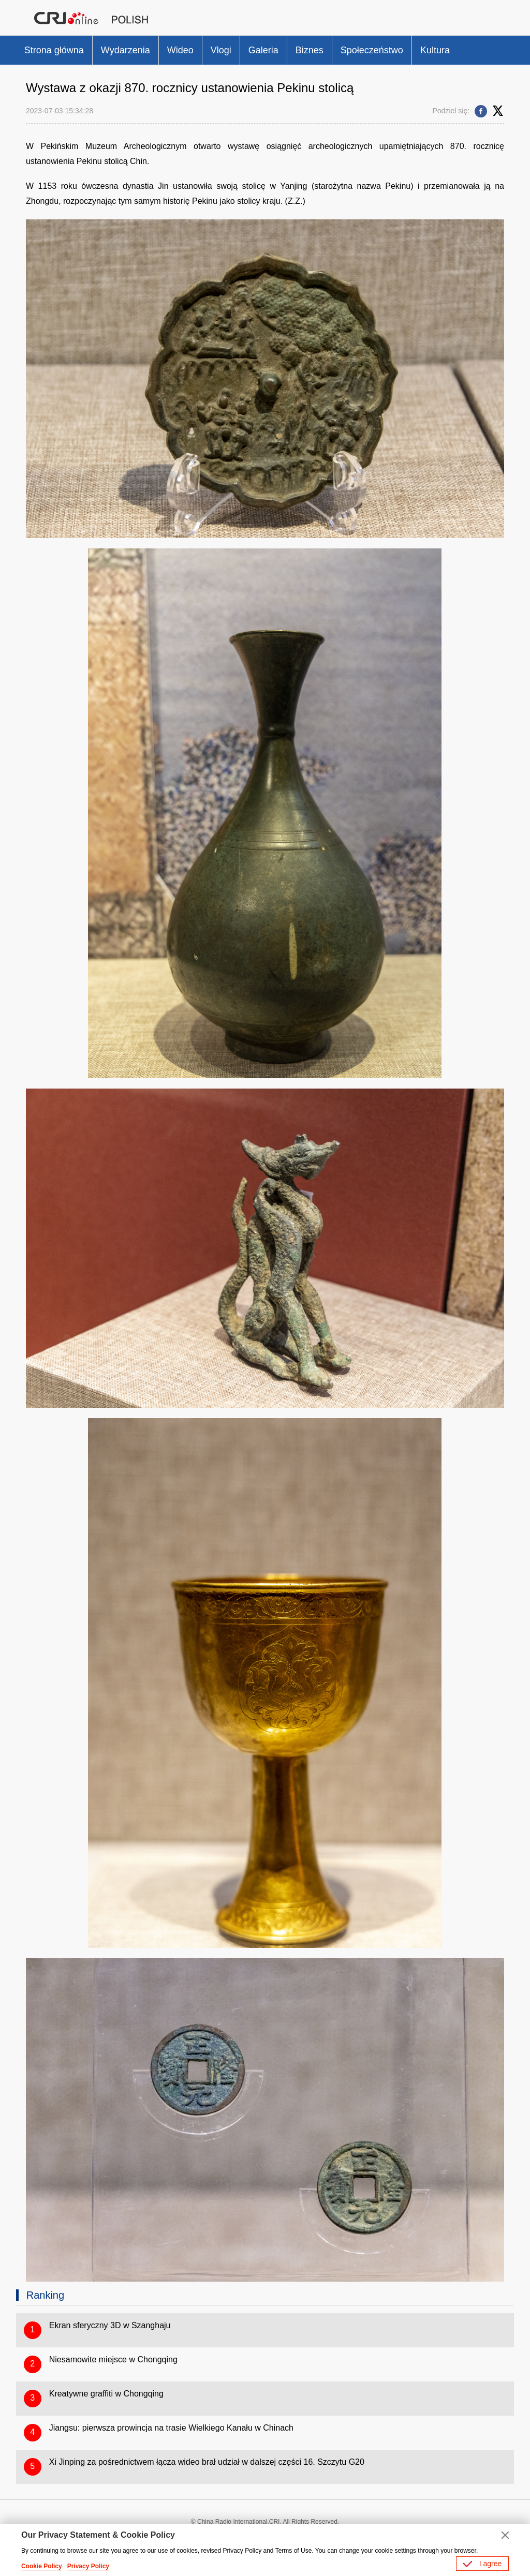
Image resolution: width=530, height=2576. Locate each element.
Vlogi (221, 50)
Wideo (180, 50)
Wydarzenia (125, 50)
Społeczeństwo (372, 50)
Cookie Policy (41, 2566)
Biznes (309, 50)
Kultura (435, 50)
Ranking (45, 2295)
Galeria (263, 50)
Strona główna (54, 50)
